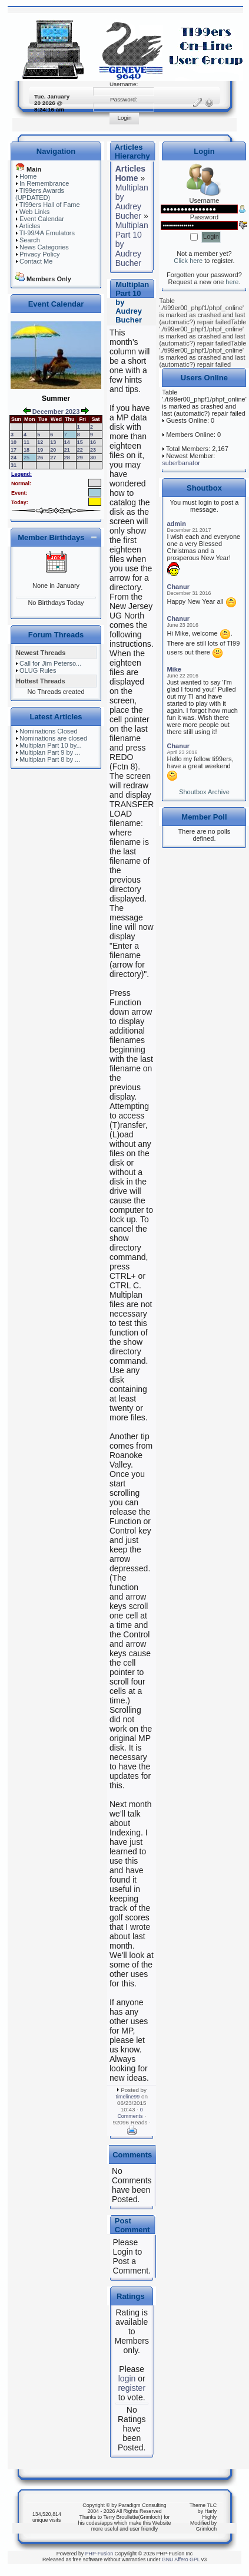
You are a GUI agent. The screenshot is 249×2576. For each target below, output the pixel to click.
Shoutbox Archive (204, 791)
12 (40, 442)
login (127, 2378)
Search (29, 240)
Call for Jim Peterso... (50, 663)
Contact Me (35, 261)
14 (67, 442)
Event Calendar (41, 218)
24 (13, 457)
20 (53, 450)
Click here (188, 260)
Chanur (178, 586)
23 (93, 450)
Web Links (34, 211)
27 (53, 457)
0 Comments (129, 2113)
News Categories (44, 247)
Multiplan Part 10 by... (50, 745)
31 (13, 465)
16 (93, 442)
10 (13, 442)
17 (13, 450)
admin (176, 523)
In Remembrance (44, 183)
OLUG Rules (37, 670)
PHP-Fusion (99, 2554)
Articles (29, 225)
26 (40, 457)
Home (27, 176)
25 (26, 457)
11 (26, 442)
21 (67, 450)
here (231, 281)
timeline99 (128, 2097)
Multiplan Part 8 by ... (49, 759)
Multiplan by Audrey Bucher (131, 202)
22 (80, 450)
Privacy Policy (39, 254)
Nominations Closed (48, 731)
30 (93, 457)
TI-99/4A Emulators (47, 232)
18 (26, 450)
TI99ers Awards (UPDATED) (39, 194)
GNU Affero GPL (181, 2559)
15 (80, 442)
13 (53, 442)
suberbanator (181, 462)
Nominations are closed (53, 738)
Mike (174, 669)
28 (67, 457)
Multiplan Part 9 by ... (49, 752)
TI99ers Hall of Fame (49, 204)
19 (40, 450)
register (131, 2388)
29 (80, 457)
